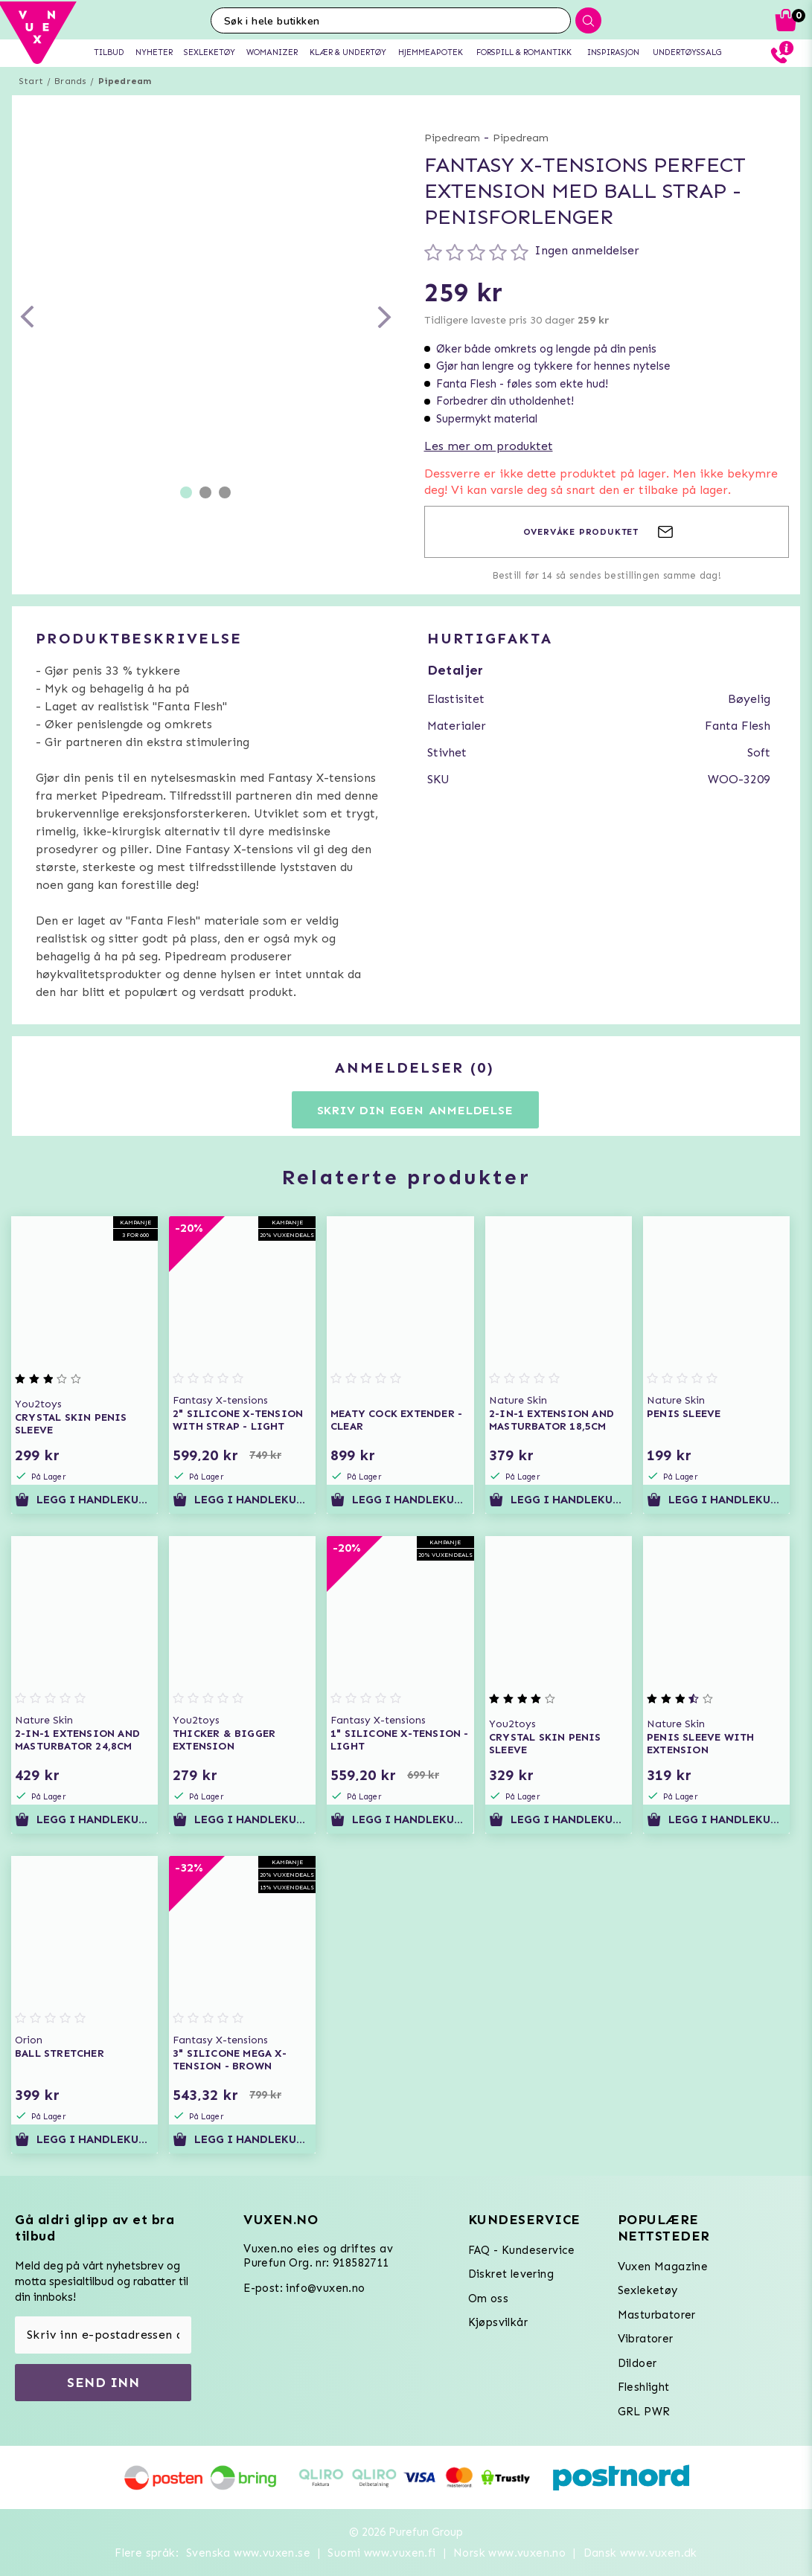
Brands (70, 81)
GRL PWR (644, 2411)
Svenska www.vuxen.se (248, 2553)
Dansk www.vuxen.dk (640, 2553)
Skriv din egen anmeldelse (415, 1110)
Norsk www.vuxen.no (509, 2553)
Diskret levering (511, 2274)
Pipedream (125, 81)
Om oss (488, 2298)
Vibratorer (646, 2338)
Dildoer (637, 2363)
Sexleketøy (648, 2290)
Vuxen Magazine (663, 2266)
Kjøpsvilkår (498, 2322)
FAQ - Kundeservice (521, 2250)
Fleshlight (644, 2387)
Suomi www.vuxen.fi (381, 2553)
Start (31, 81)
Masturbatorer (657, 2315)
